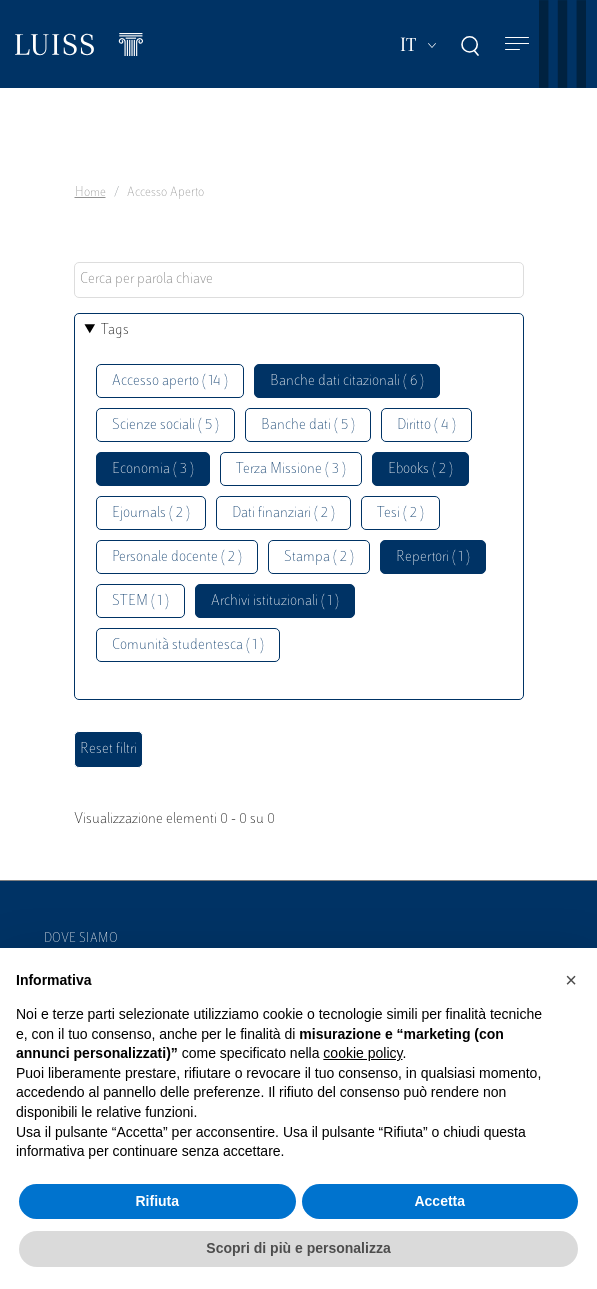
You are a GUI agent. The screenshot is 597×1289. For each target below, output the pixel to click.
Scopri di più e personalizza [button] (298, 1248)
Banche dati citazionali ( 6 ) (347, 381)
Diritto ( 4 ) (426, 425)
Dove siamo (81, 939)
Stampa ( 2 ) (319, 557)
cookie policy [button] (362, 1053)
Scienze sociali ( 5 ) (165, 425)
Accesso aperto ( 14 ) (170, 381)
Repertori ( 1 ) (433, 557)
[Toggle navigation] (517, 44)
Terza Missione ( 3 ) (291, 469)
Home (90, 193)
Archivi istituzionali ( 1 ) (275, 601)
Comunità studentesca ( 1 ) (188, 645)
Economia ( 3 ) (153, 469)
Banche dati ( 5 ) (308, 425)
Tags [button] (115, 330)
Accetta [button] (439, 1201)
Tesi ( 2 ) (400, 513)
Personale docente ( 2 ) (177, 557)
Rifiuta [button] (157, 1201)
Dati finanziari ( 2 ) (283, 513)
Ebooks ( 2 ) (420, 469)
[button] (571, 980)
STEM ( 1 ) (140, 601)
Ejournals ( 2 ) (151, 513)
